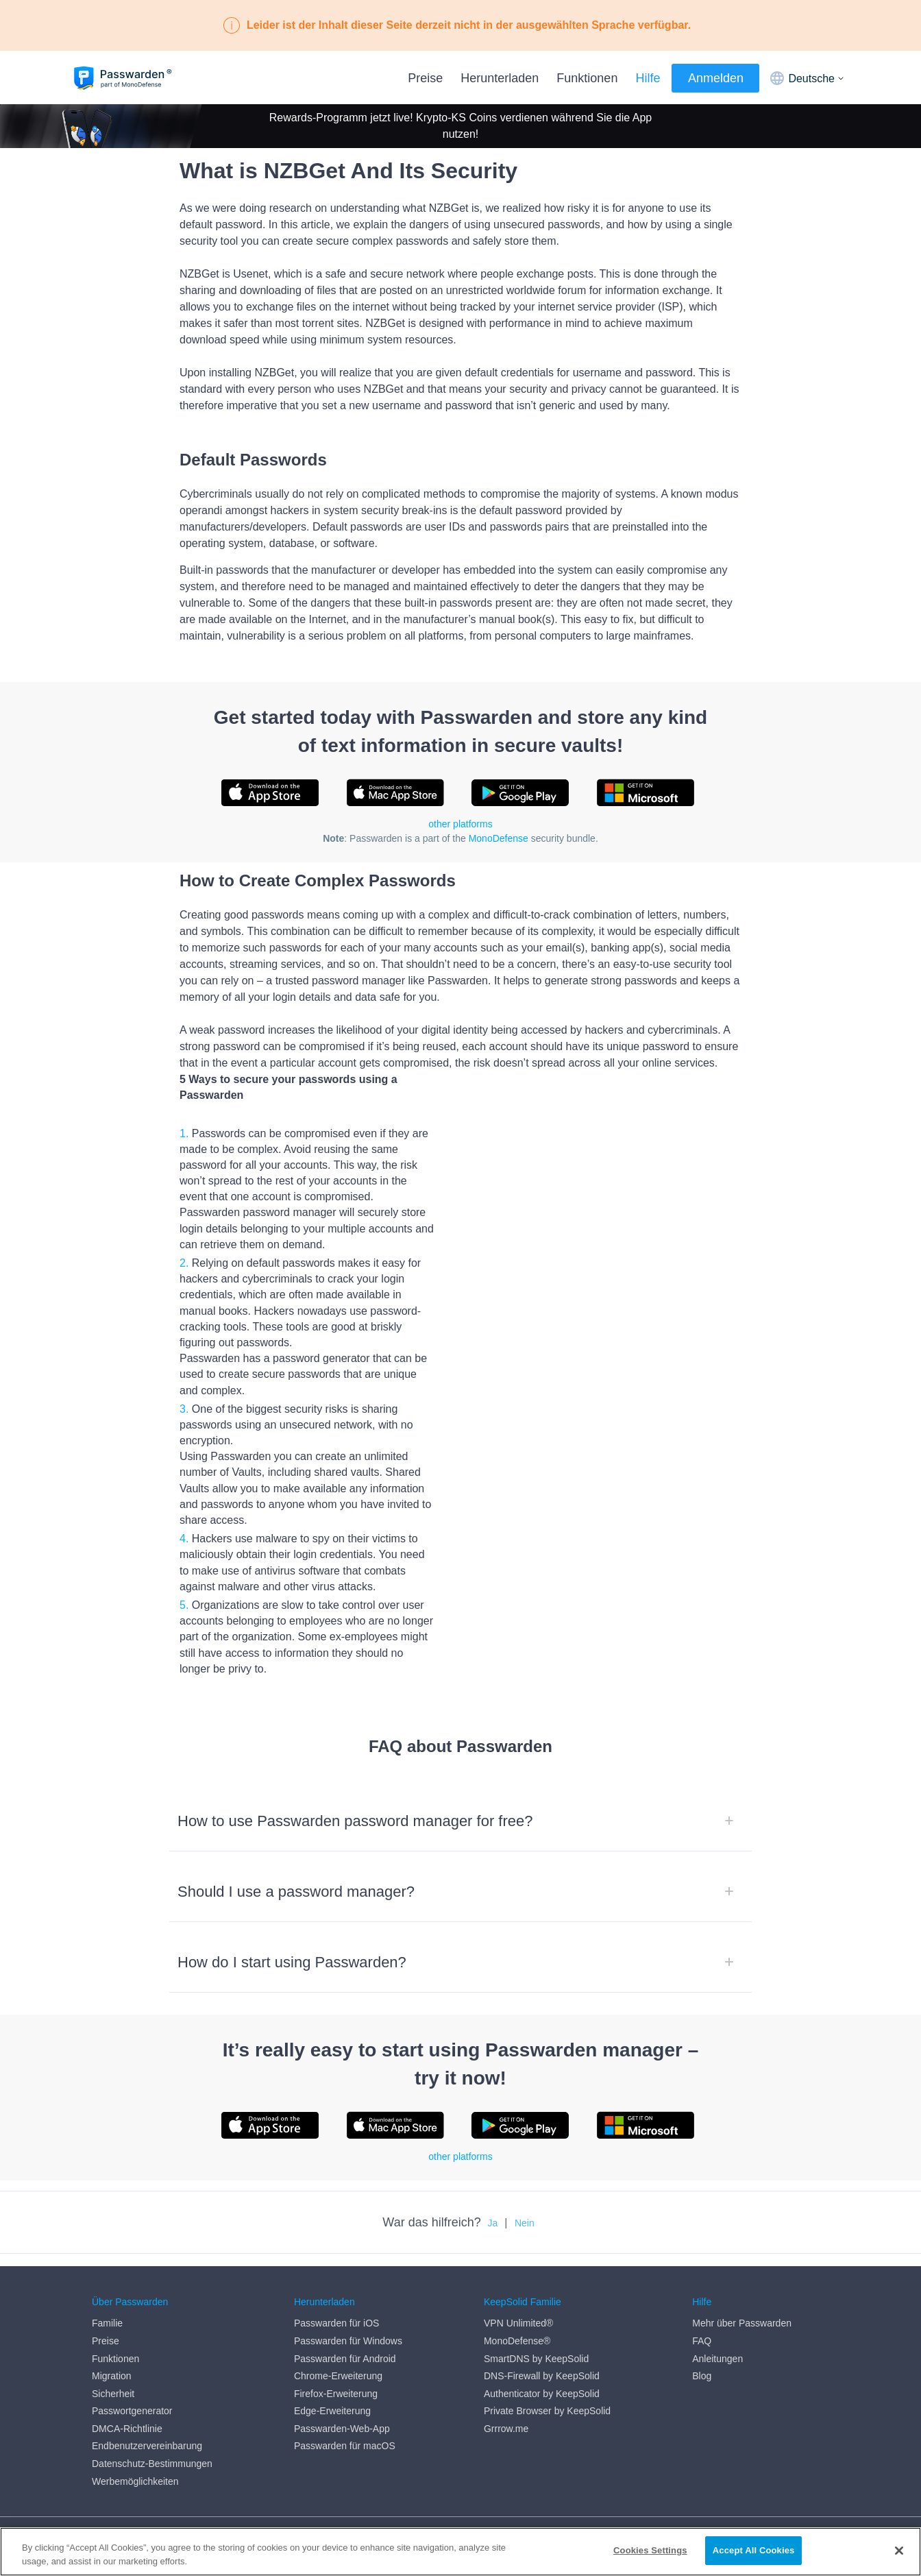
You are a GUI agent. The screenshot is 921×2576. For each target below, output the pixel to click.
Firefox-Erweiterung (336, 2381)
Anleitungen (717, 2346)
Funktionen (586, 78)
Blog (701, 2363)
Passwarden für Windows (348, 2328)
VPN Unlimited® (518, 2311)
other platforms (460, 823)
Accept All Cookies (754, 2550)
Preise (425, 78)
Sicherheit (113, 2381)
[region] (460, 2551)
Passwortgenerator (132, 2399)
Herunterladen (499, 78)
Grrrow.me (506, 2416)
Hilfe (647, 78)
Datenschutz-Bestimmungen (152, 2451)
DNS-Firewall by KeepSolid (542, 2363)
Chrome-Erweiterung (338, 2363)
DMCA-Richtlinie (127, 2416)
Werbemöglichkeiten (135, 2469)
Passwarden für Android (345, 2346)
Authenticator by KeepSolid (542, 2381)
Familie (107, 2311)
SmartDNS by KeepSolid (536, 2346)
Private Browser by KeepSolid (547, 2399)
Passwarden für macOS (344, 2434)
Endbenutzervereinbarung (147, 2434)
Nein (525, 2222)
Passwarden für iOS (337, 2311)
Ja (493, 2222)
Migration (112, 2363)
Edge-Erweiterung (332, 2399)
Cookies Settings (650, 2550)
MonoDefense (498, 838)
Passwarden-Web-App (342, 2416)
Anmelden (716, 78)
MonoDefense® (517, 2328)
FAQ (701, 2328)
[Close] (899, 2551)
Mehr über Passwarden (741, 2311)
